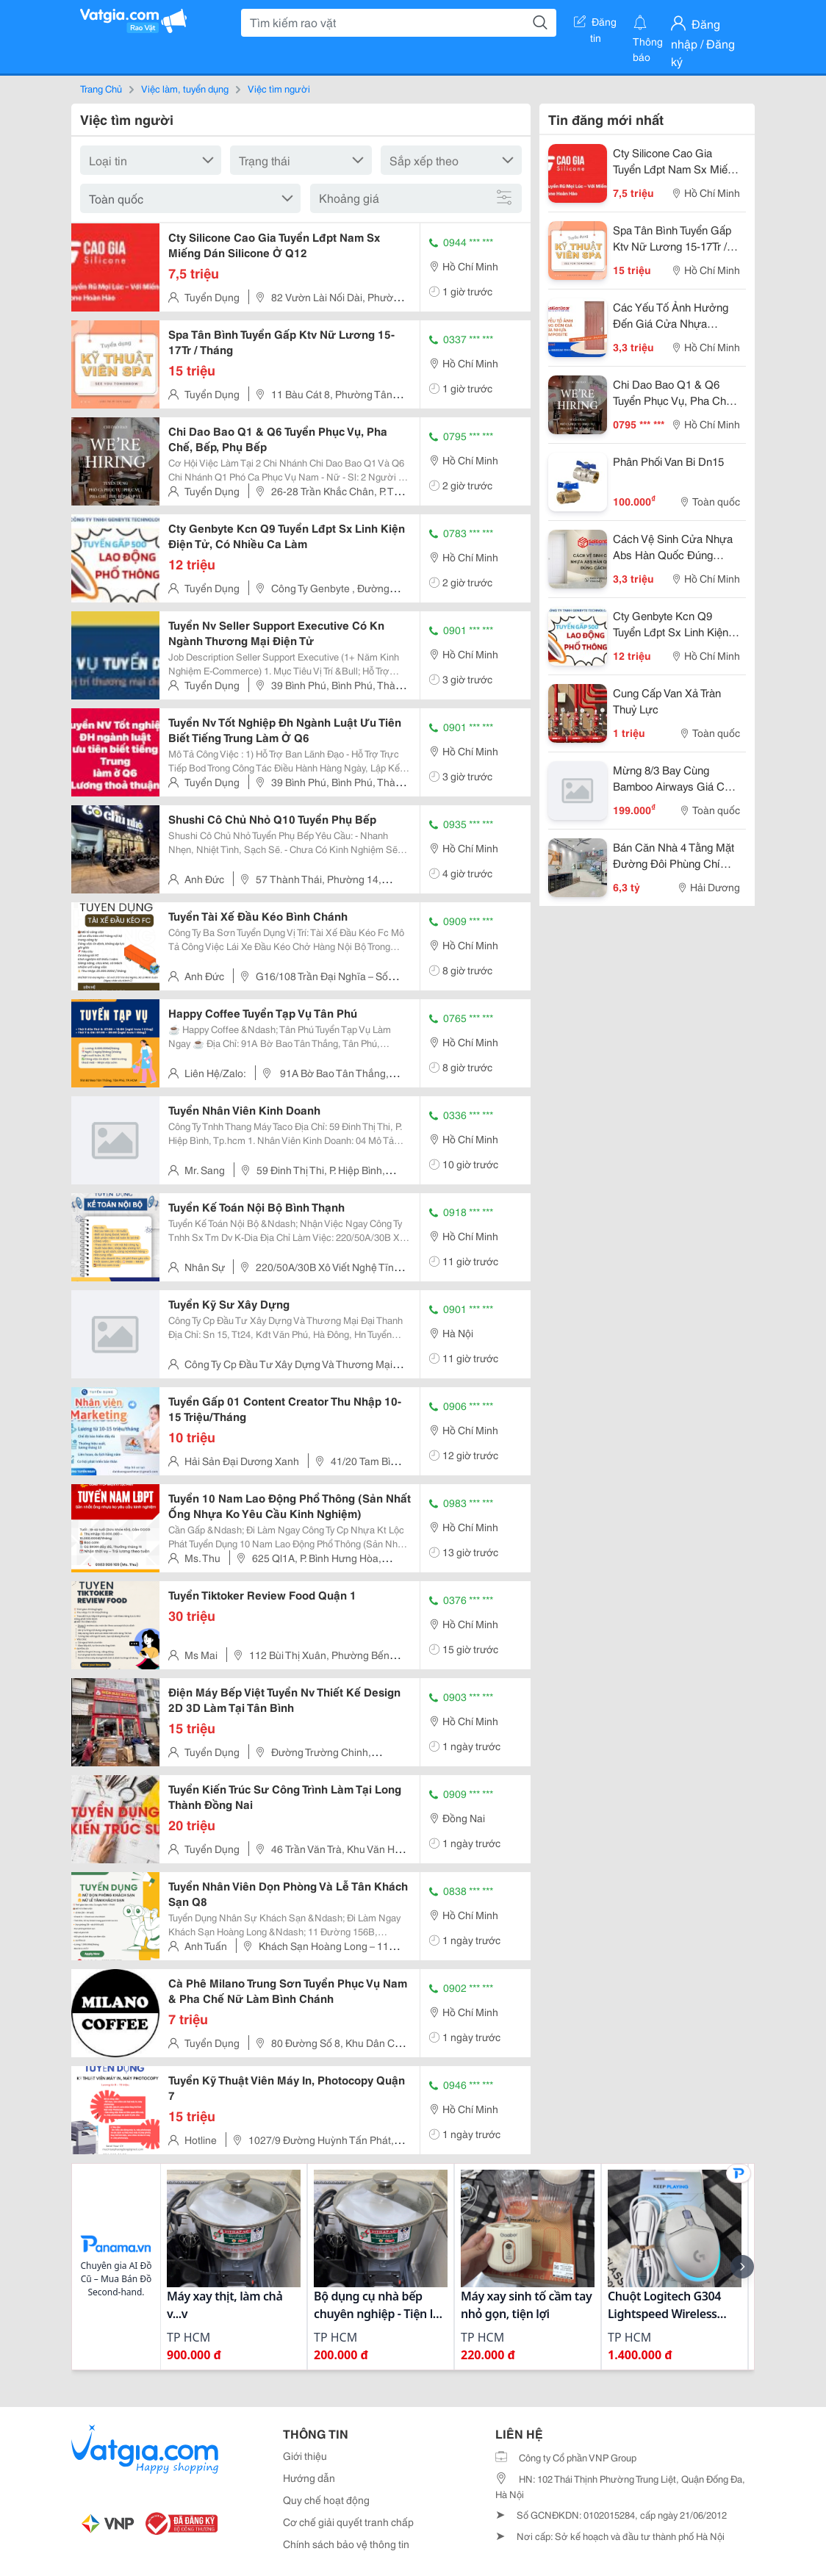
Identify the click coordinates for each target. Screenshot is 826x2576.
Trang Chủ (101, 88)
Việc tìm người (279, 88)
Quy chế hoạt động (326, 2499)
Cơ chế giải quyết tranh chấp (348, 2521)
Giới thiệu (305, 2455)
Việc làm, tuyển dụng (185, 88)
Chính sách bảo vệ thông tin (346, 2543)
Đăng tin (595, 24)
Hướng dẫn (309, 2477)
